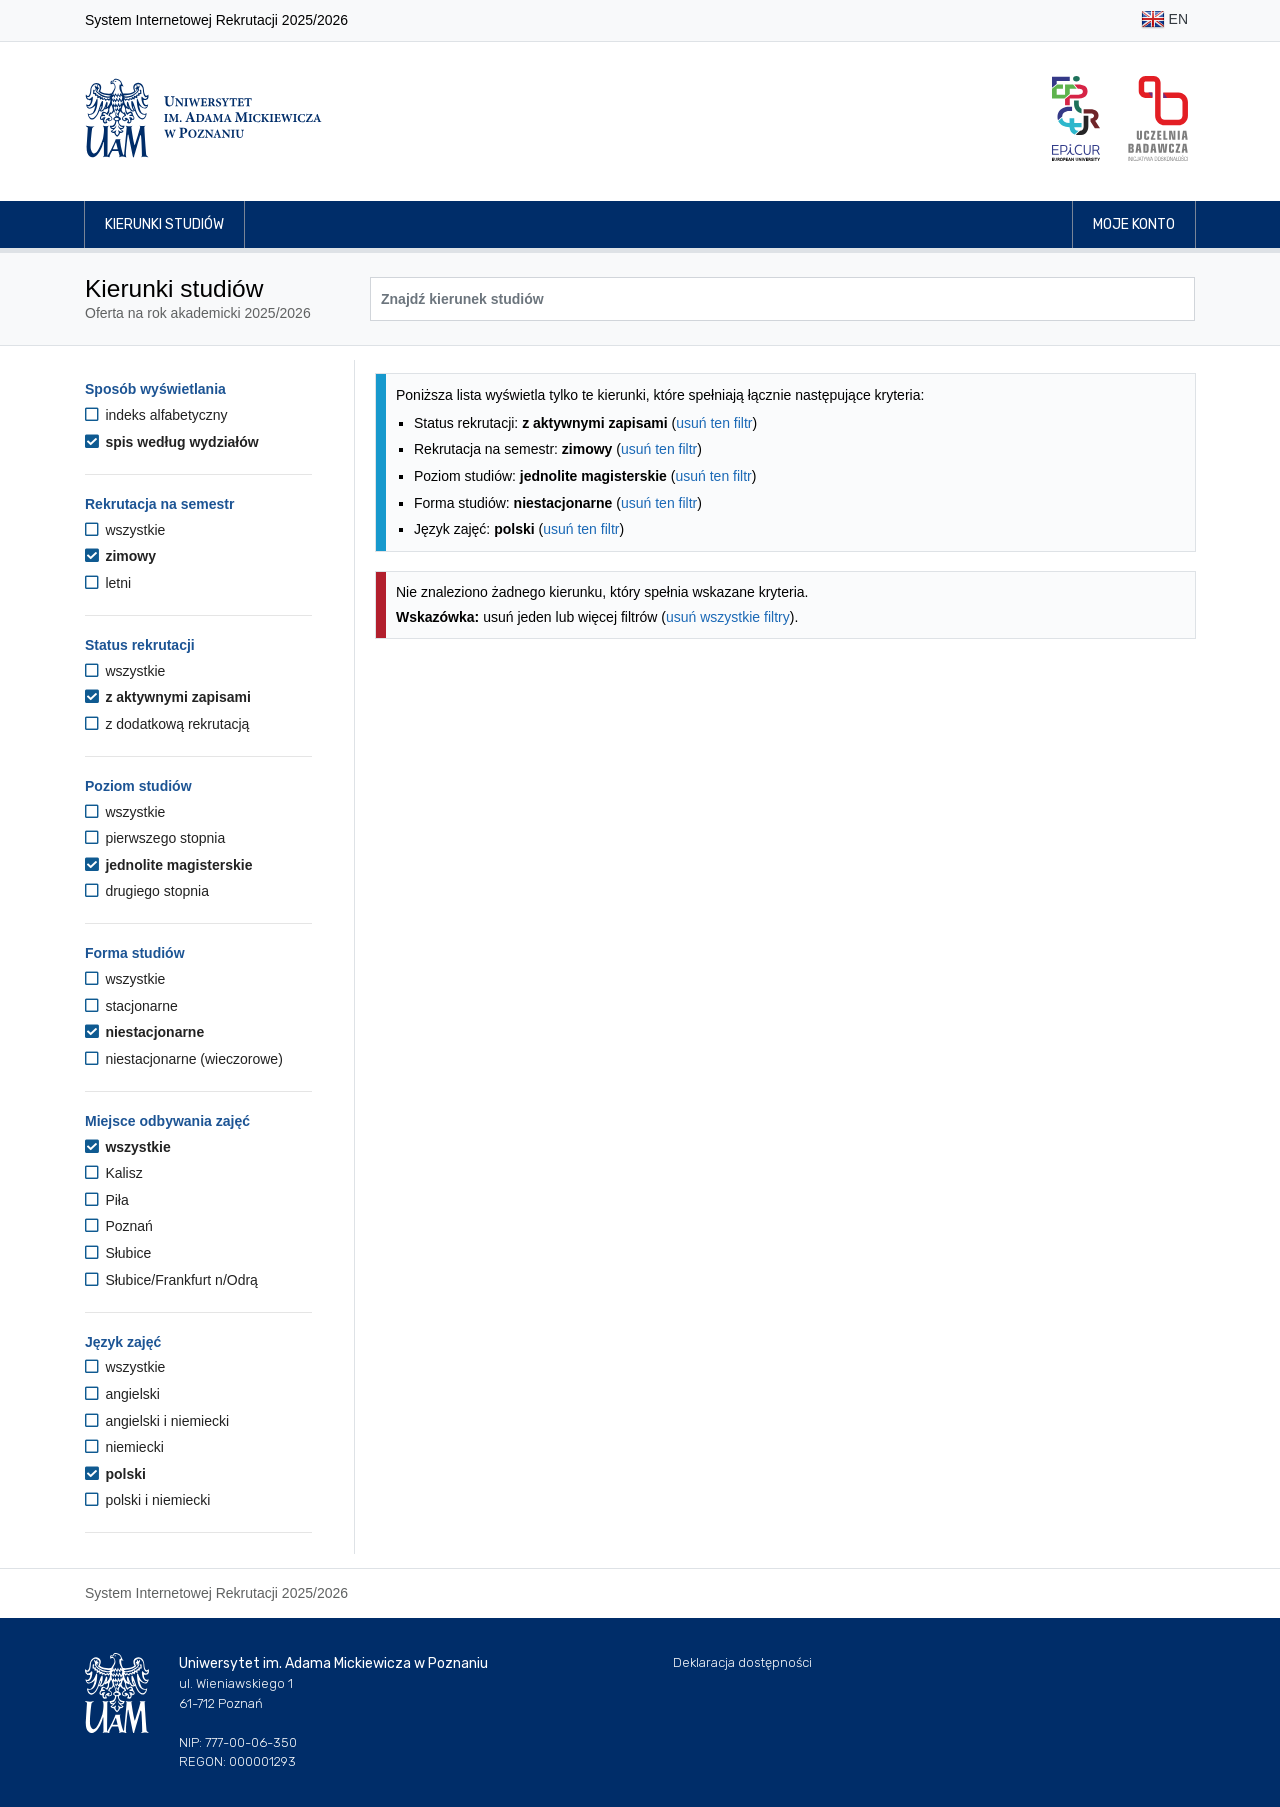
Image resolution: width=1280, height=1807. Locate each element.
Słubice (118, 1253)
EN (1164, 20)
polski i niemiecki (147, 1500)
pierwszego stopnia (155, 838)
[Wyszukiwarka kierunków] (782, 299)
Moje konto (1134, 224)
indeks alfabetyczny (156, 415)
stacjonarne (131, 1006)
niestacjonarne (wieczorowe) (184, 1059)
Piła (107, 1200)
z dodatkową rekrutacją (167, 724)
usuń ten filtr (714, 423)
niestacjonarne (144, 1032)
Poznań (119, 1226)
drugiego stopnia (147, 891)
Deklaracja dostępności (742, 1662)
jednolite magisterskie (168, 865)
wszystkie (125, 530)
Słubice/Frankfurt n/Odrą (171, 1280)
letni (108, 583)
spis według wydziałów (172, 442)
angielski (122, 1394)
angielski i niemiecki (157, 1421)
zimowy (120, 556)
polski (115, 1474)
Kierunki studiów (164, 224)
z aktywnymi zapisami (168, 697)
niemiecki (124, 1447)
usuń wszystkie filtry (728, 617)
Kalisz (114, 1173)
